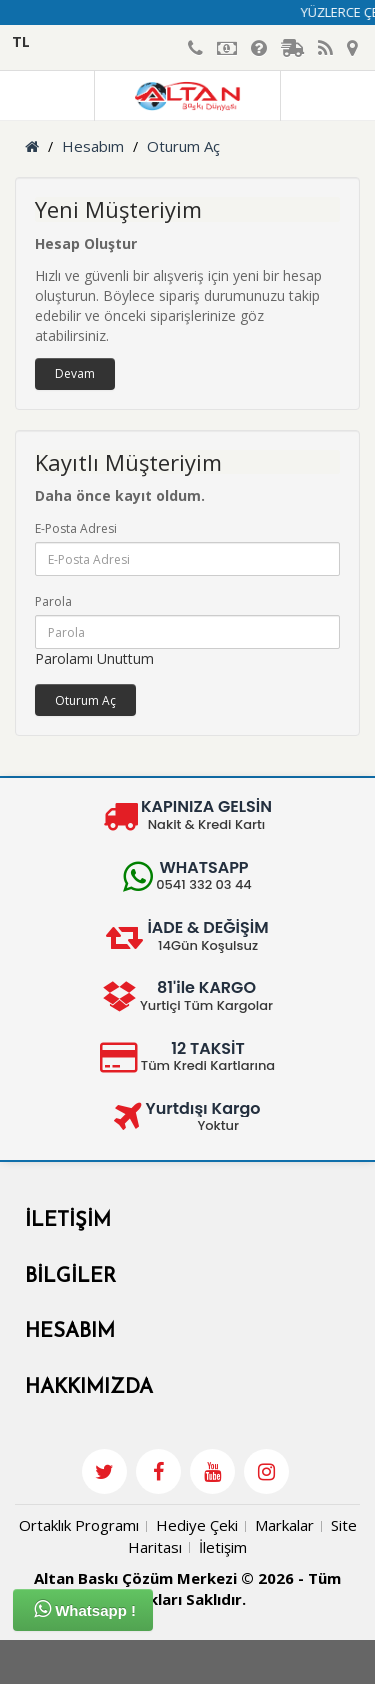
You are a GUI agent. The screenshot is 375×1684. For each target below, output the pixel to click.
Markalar (284, 1525)
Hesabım (93, 146)
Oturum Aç (183, 146)
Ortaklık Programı (79, 1525)
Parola (53, 601)
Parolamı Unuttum (94, 658)
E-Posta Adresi (76, 528)
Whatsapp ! (85, 1609)
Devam (75, 373)
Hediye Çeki (197, 1525)
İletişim (223, 1547)
